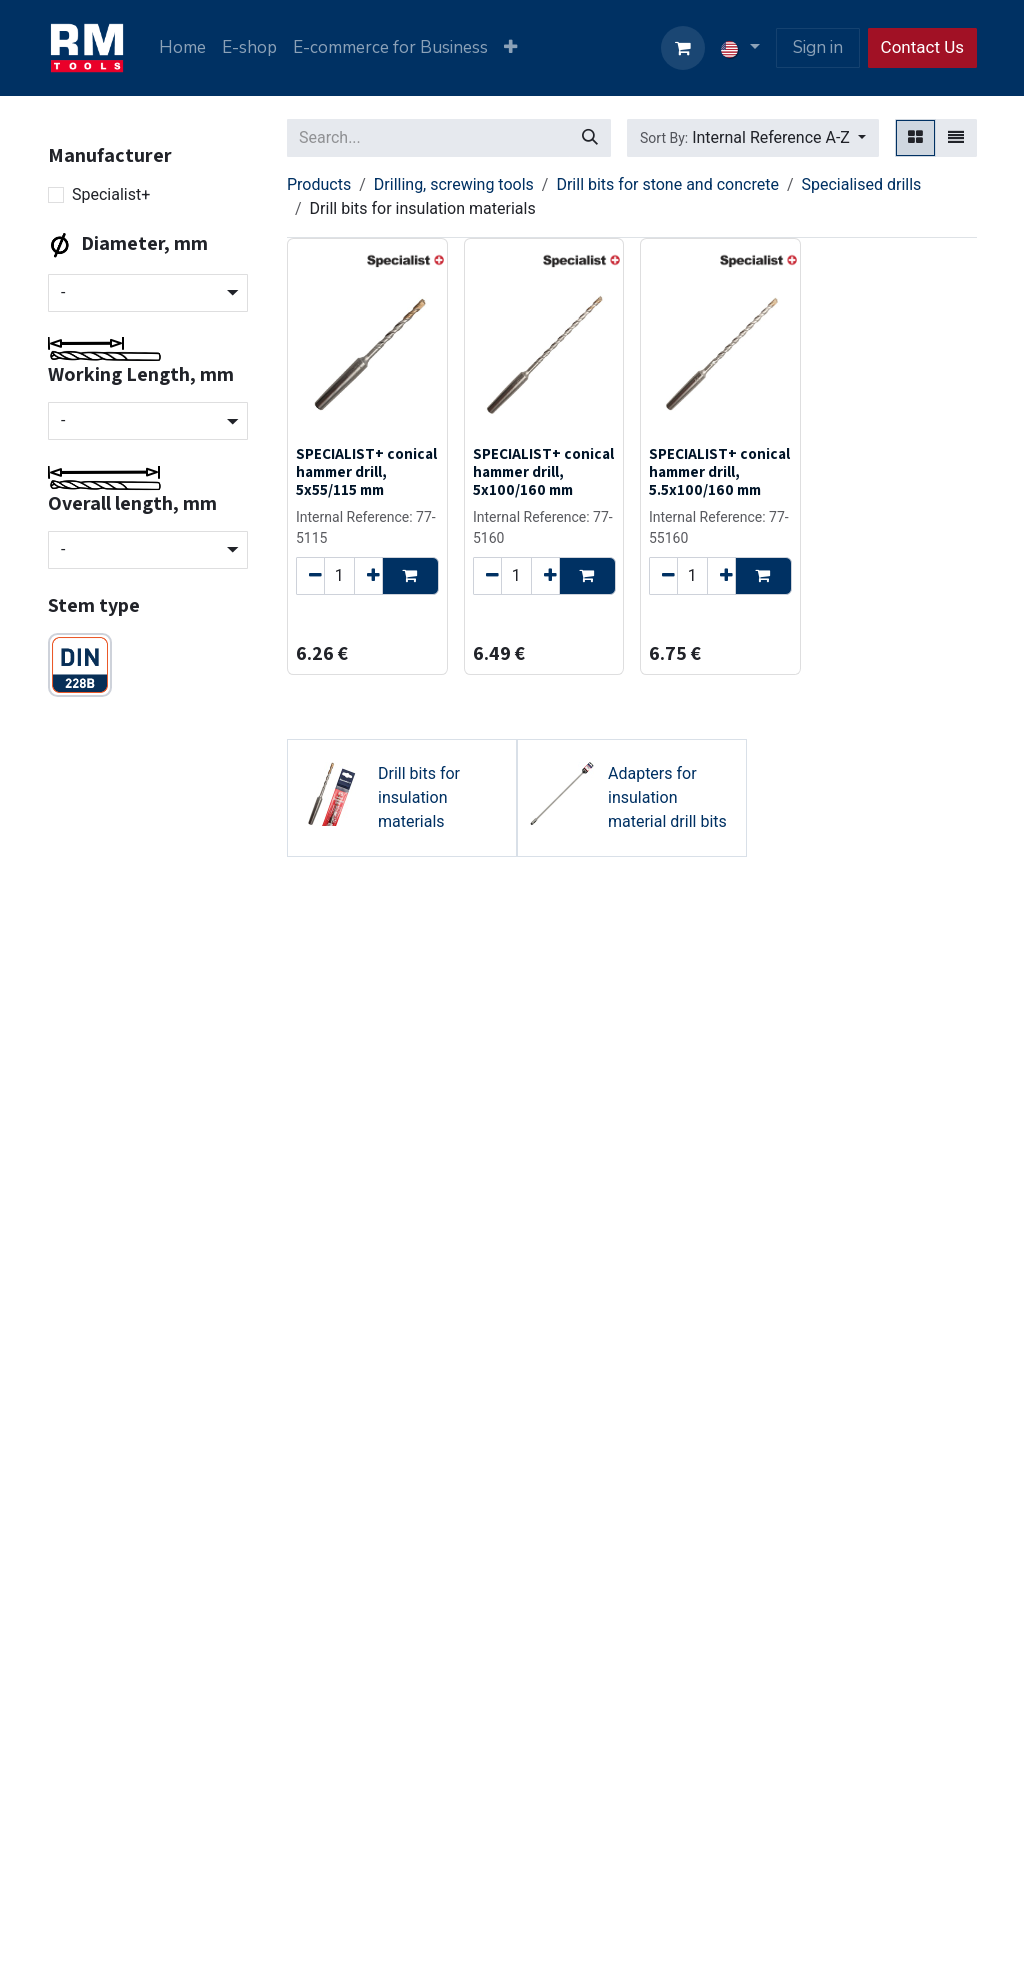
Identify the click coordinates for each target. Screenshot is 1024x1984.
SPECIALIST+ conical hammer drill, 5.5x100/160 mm (719, 471)
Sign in (818, 47)
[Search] (590, 138)
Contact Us (922, 47)
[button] (753, 138)
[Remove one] (310, 575)
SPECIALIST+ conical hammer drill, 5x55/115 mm (366, 471)
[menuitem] (182, 48)
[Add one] (368, 575)
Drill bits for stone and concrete (667, 184)
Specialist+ (111, 194)
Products (319, 184)
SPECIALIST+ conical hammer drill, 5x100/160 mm (543, 471)
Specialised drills (861, 184)
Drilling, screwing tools (454, 184)
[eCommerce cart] (683, 48)
